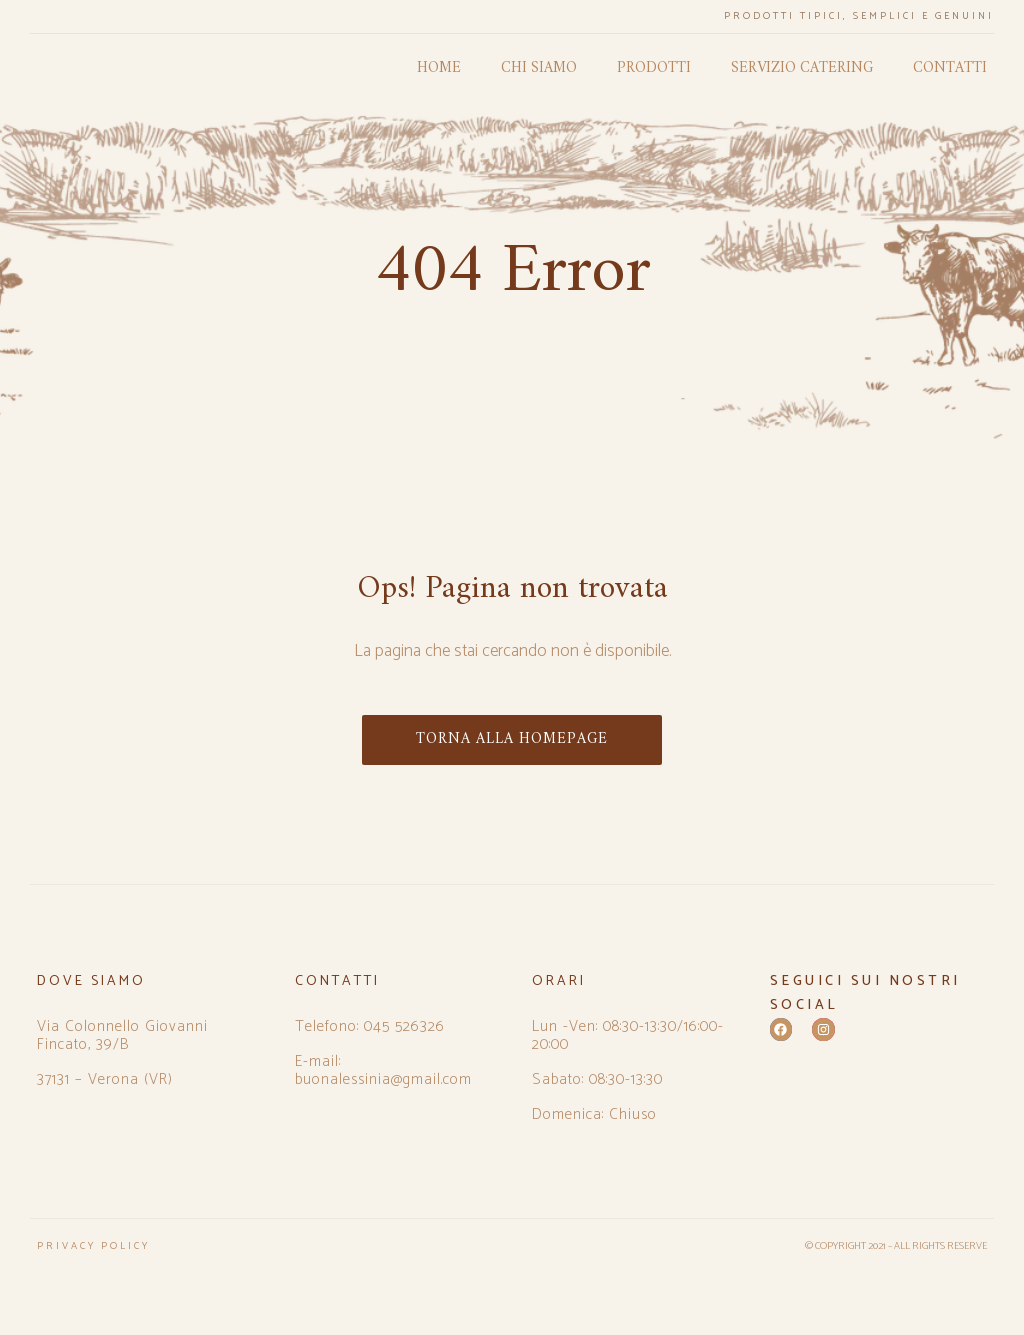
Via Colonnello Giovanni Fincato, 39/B (122, 1036)
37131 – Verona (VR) (105, 1080)
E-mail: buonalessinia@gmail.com (383, 1071)
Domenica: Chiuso (594, 1115)
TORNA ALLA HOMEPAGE (512, 739)
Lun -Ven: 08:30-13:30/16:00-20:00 (628, 1036)
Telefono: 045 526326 (370, 1027)
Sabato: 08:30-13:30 (597, 1080)
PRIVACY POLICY (93, 1246)
